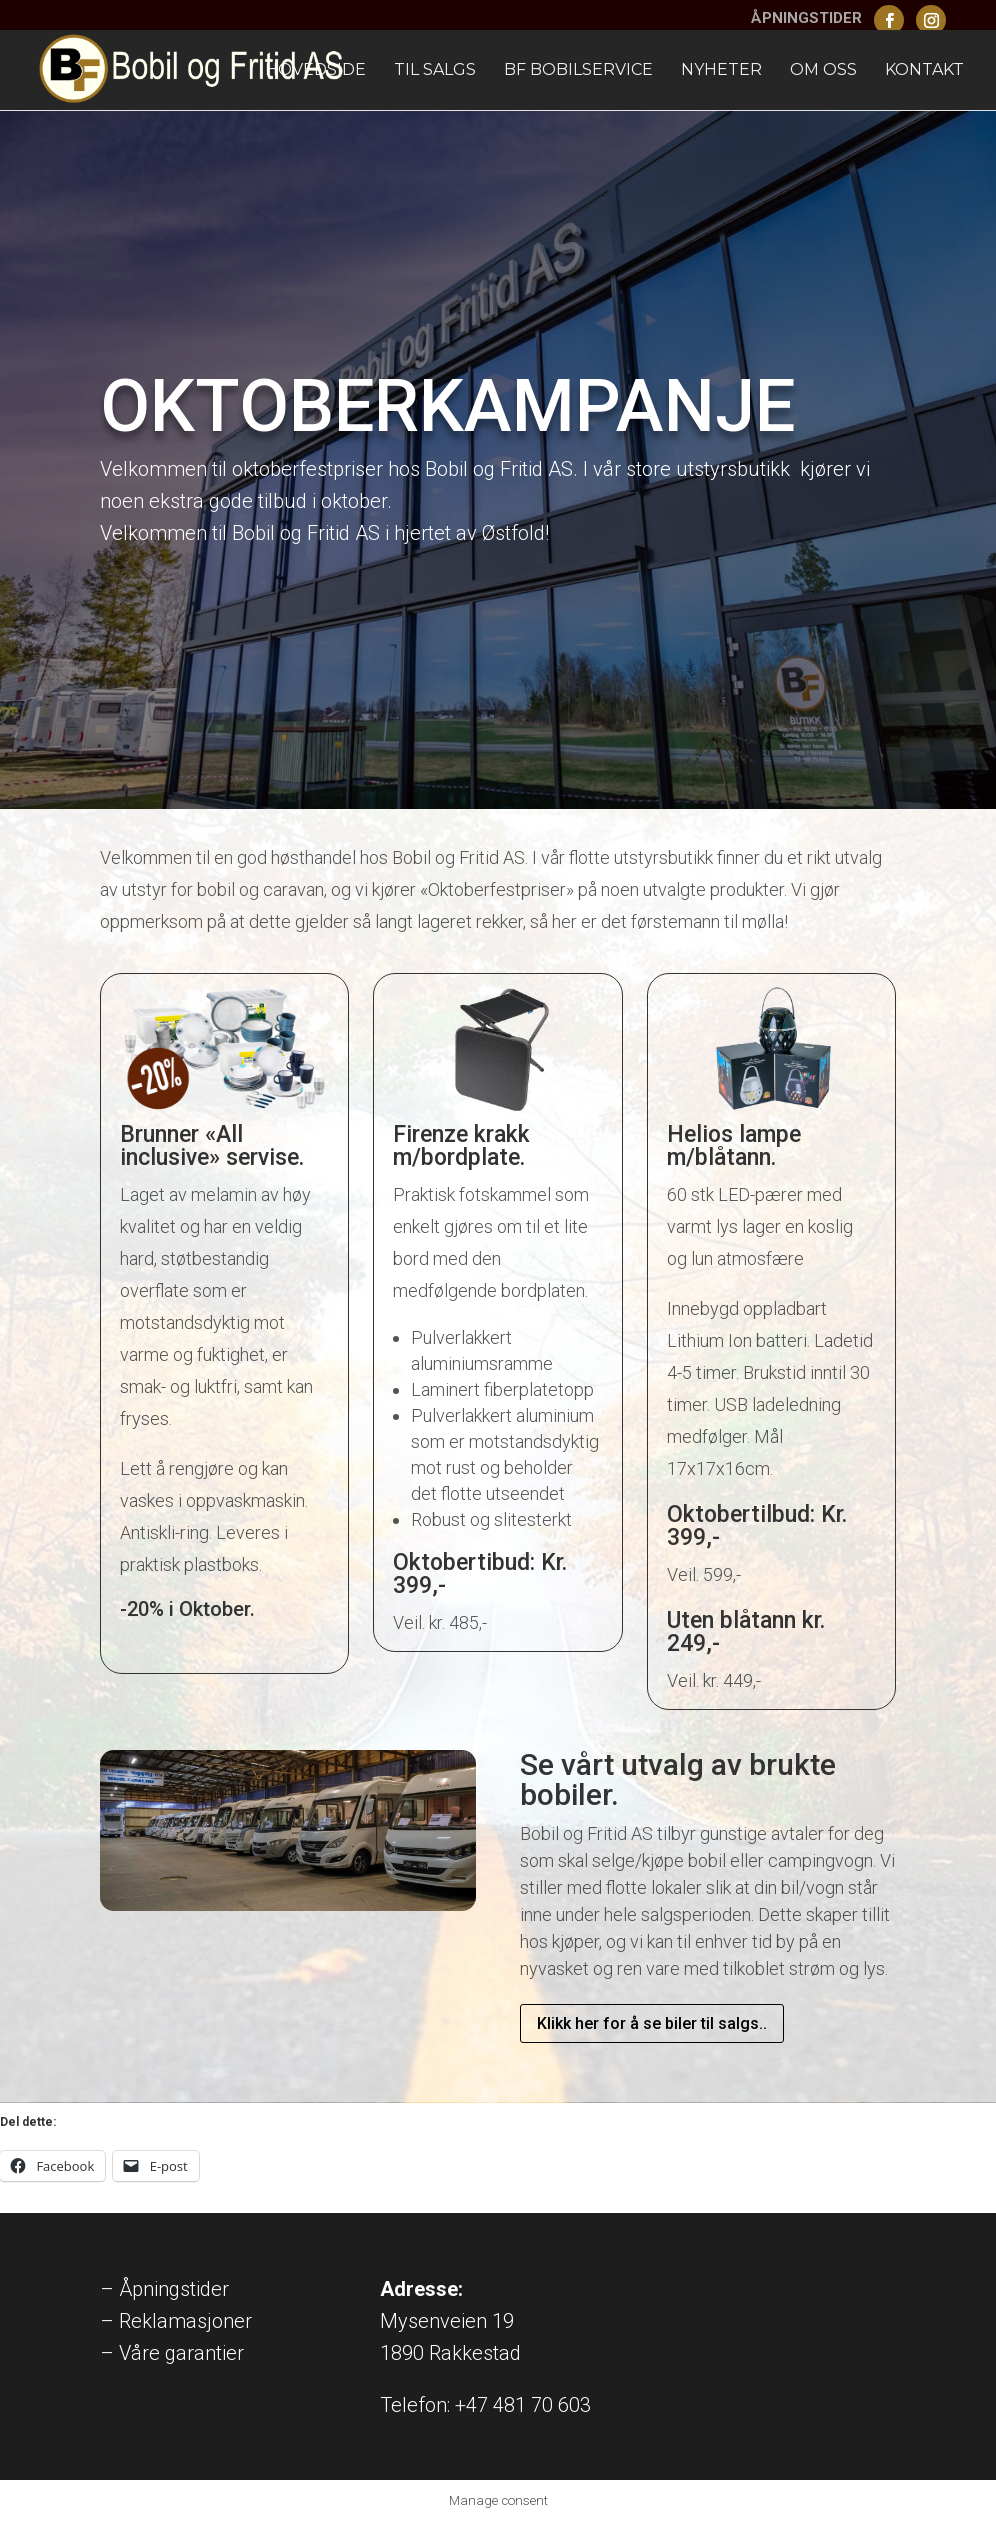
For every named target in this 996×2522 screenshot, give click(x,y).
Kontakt (924, 71)
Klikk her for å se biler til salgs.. (652, 2023)
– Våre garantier (172, 2353)
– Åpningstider (164, 2289)
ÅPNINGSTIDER (806, 19)
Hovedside (315, 71)
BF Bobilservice (578, 71)
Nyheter (721, 71)
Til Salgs (435, 71)
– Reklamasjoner (176, 2321)
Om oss (823, 71)
